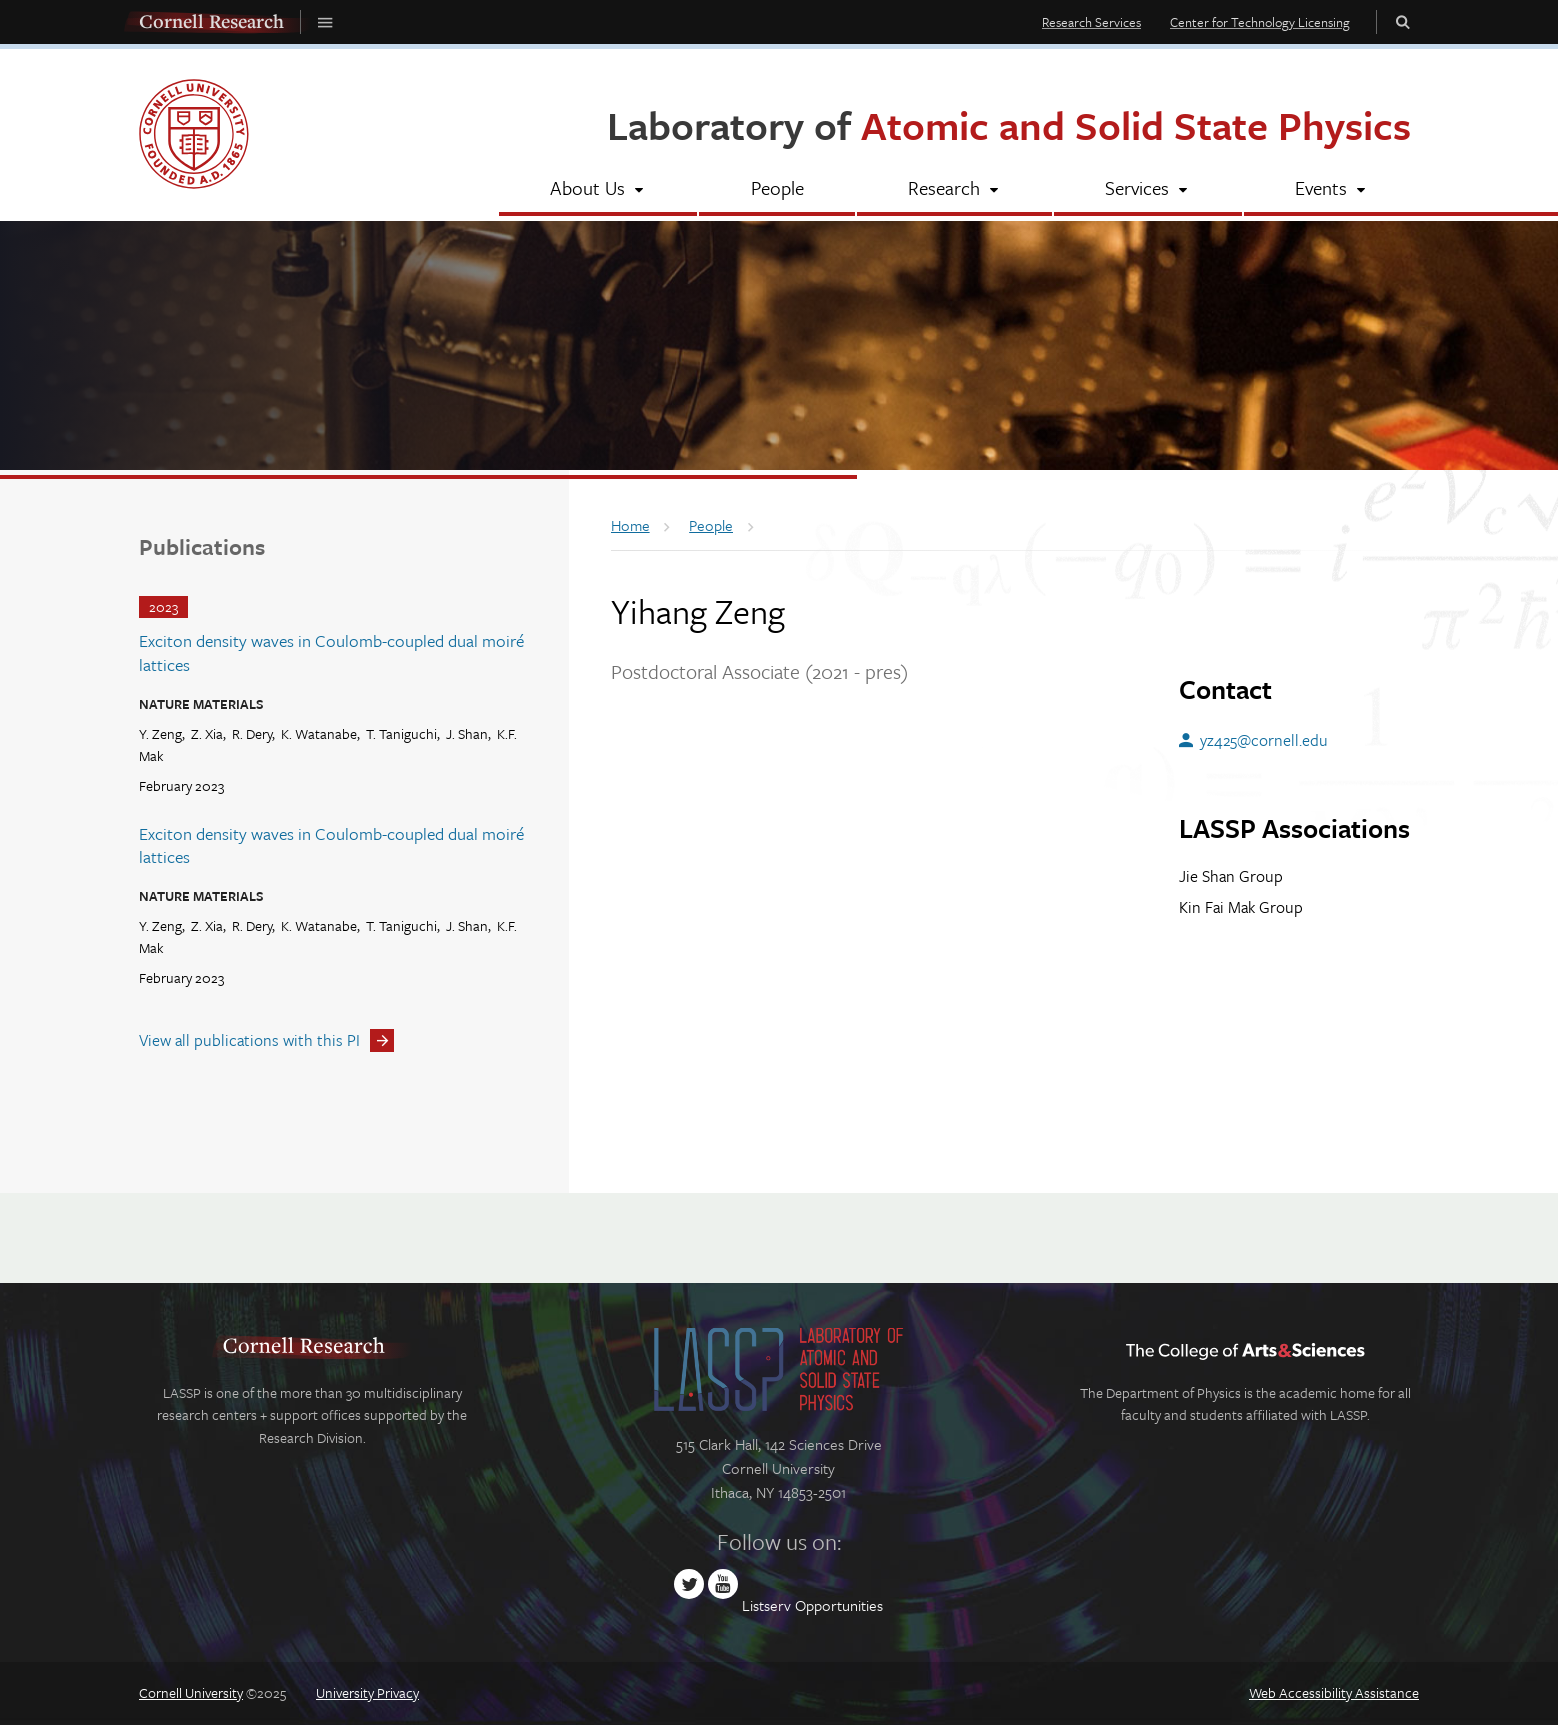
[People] (776, 190)
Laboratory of (1009, 124)
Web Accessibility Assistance (1334, 1692)
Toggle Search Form (1403, 21)
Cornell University (191, 1692)
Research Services (1091, 22)
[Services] (1147, 190)
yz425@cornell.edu (1264, 740)
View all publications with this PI (249, 1040)
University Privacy (367, 1692)
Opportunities (839, 1605)
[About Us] (598, 190)
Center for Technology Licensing (1260, 22)
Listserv (766, 1605)
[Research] (954, 190)
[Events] (1331, 190)
